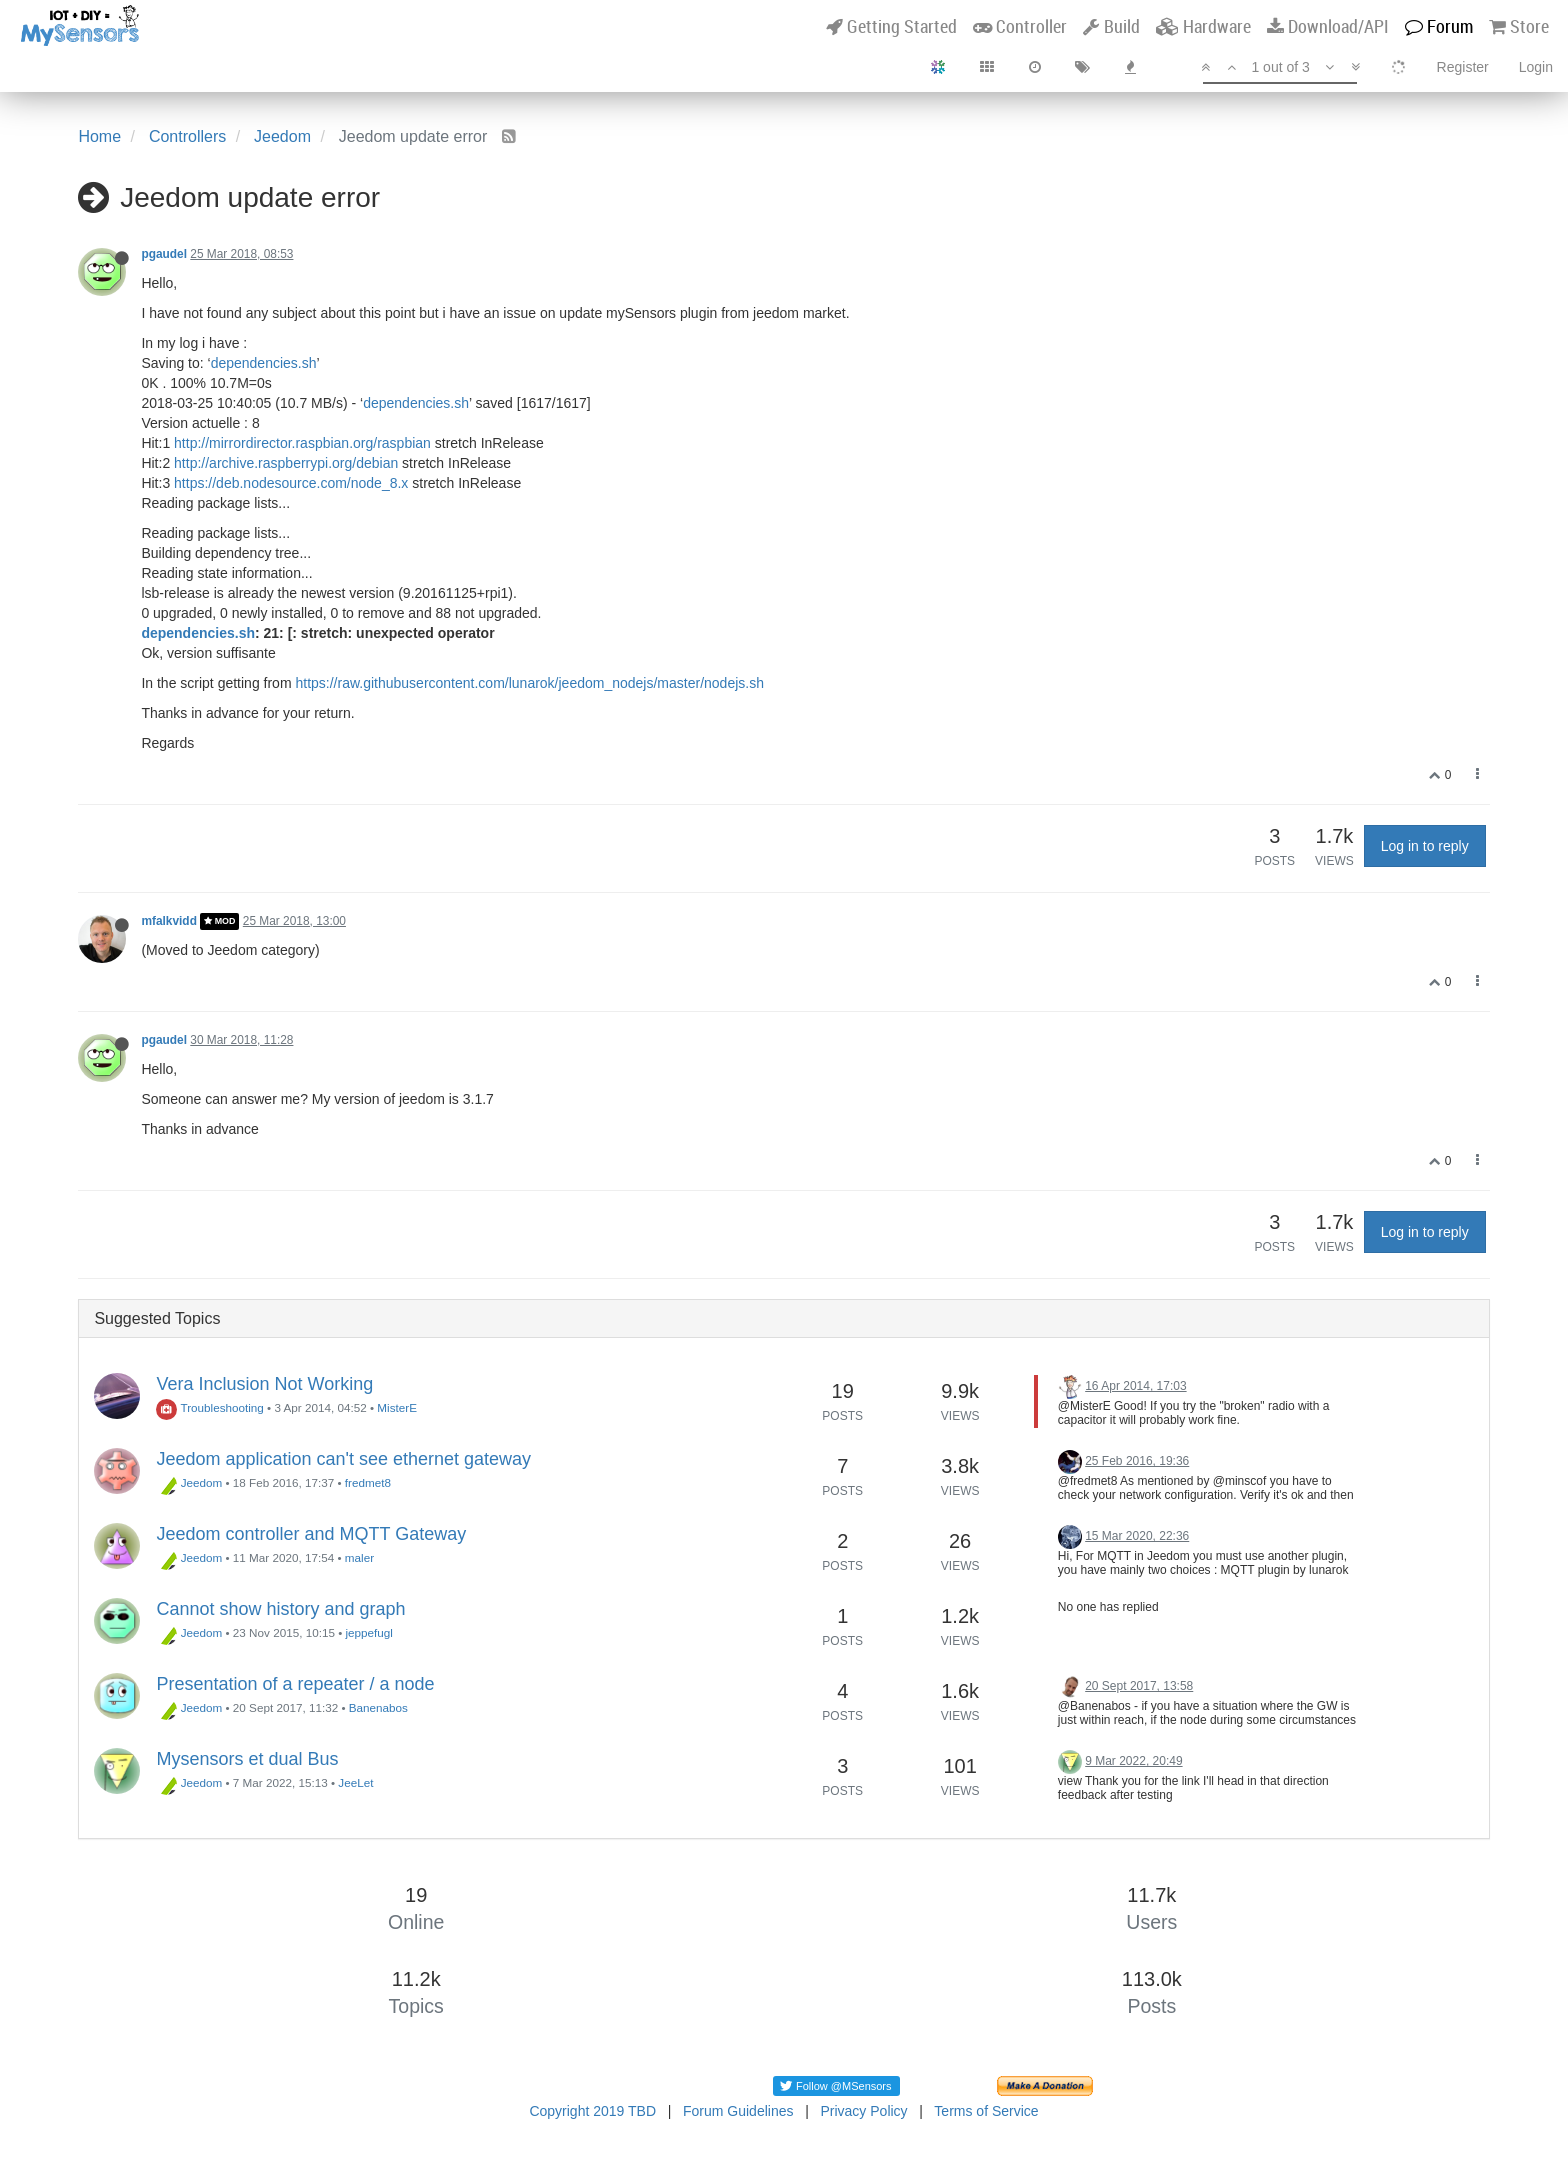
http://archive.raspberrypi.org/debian (286, 463)
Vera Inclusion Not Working (264, 1384)
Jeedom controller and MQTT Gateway (311, 1534)
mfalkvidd (169, 921)
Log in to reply (1425, 846)
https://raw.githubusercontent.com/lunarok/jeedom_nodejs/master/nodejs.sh (529, 683)
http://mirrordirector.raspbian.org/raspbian (302, 443)
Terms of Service (986, 2111)
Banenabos (378, 1707)
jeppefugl (368, 1632)
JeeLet (355, 1782)
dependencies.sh (264, 363)
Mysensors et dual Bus (247, 1759)
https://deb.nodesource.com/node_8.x (291, 483)
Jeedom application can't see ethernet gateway (343, 1459)
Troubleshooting (209, 1407)
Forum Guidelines (738, 2111)
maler (359, 1557)
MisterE (397, 1407)
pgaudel (164, 254)
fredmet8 (368, 1482)
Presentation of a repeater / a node (295, 1684)
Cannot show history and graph (280, 1609)
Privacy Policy (863, 2111)
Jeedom (189, 1482)
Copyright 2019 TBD (592, 2111)
